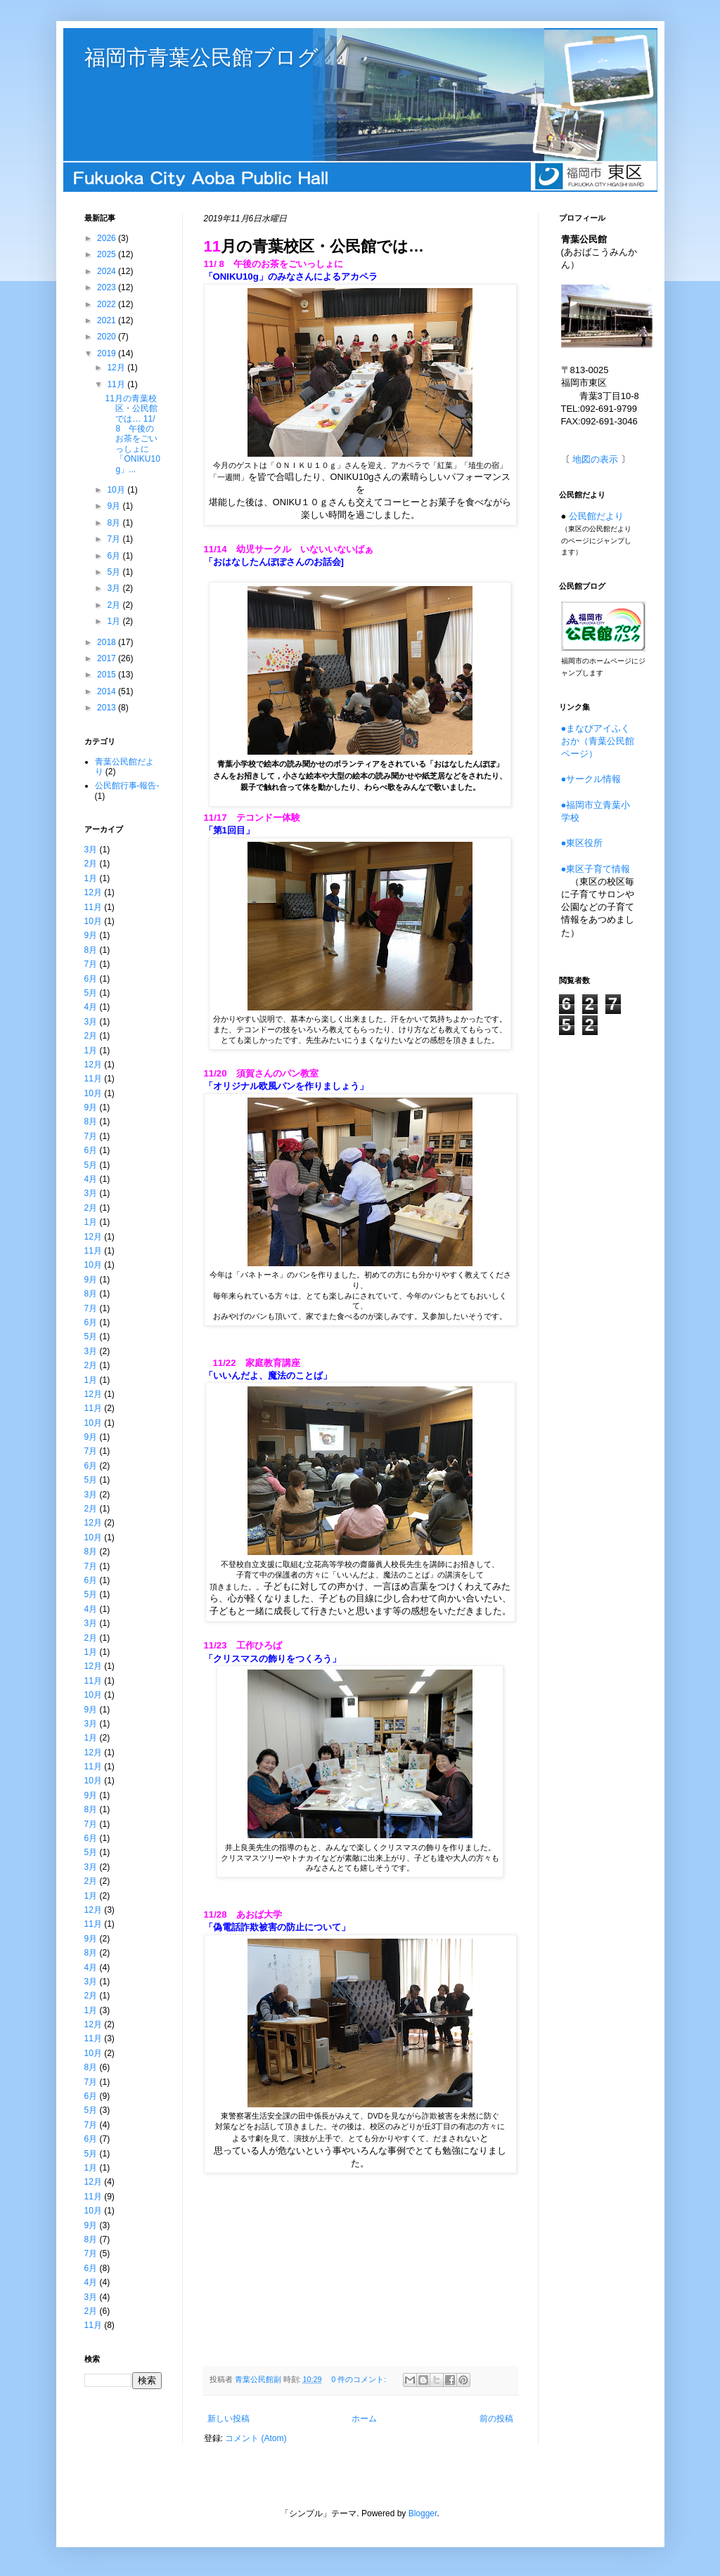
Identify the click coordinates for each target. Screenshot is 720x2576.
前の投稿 (496, 2419)
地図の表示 (595, 459)
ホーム (364, 2419)
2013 (107, 708)
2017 (107, 658)
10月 (117, 490)
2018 (107, 642)
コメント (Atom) (255, 2438)
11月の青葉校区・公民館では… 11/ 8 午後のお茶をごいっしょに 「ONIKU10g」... (132, 433)
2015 (107, 674)
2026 (107, 238)
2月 (114, 605)
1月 (114, 621)
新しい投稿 (228, 2419)
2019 (107, 353)
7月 (114, 539)
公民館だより (596, 516)
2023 (107, 287)
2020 (107, 336)
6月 (114, 556)
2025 (107, 254)
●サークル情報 (591, 779)
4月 (91, 1007)
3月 (114, 588)
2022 (107, 304)
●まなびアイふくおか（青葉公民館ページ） (597, 741)
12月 (117, 367)
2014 (107, 691)
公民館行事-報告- (127, 786)
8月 (114, 523)
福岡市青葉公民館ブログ (201, 57)
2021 (107, 320)
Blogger (423, 2513)
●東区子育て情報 (596, 869)
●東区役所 (582, 843)
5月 (114, 572)
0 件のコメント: (359, 2379)
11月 (117, 384)
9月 (114, 506)
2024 (107, 271)
